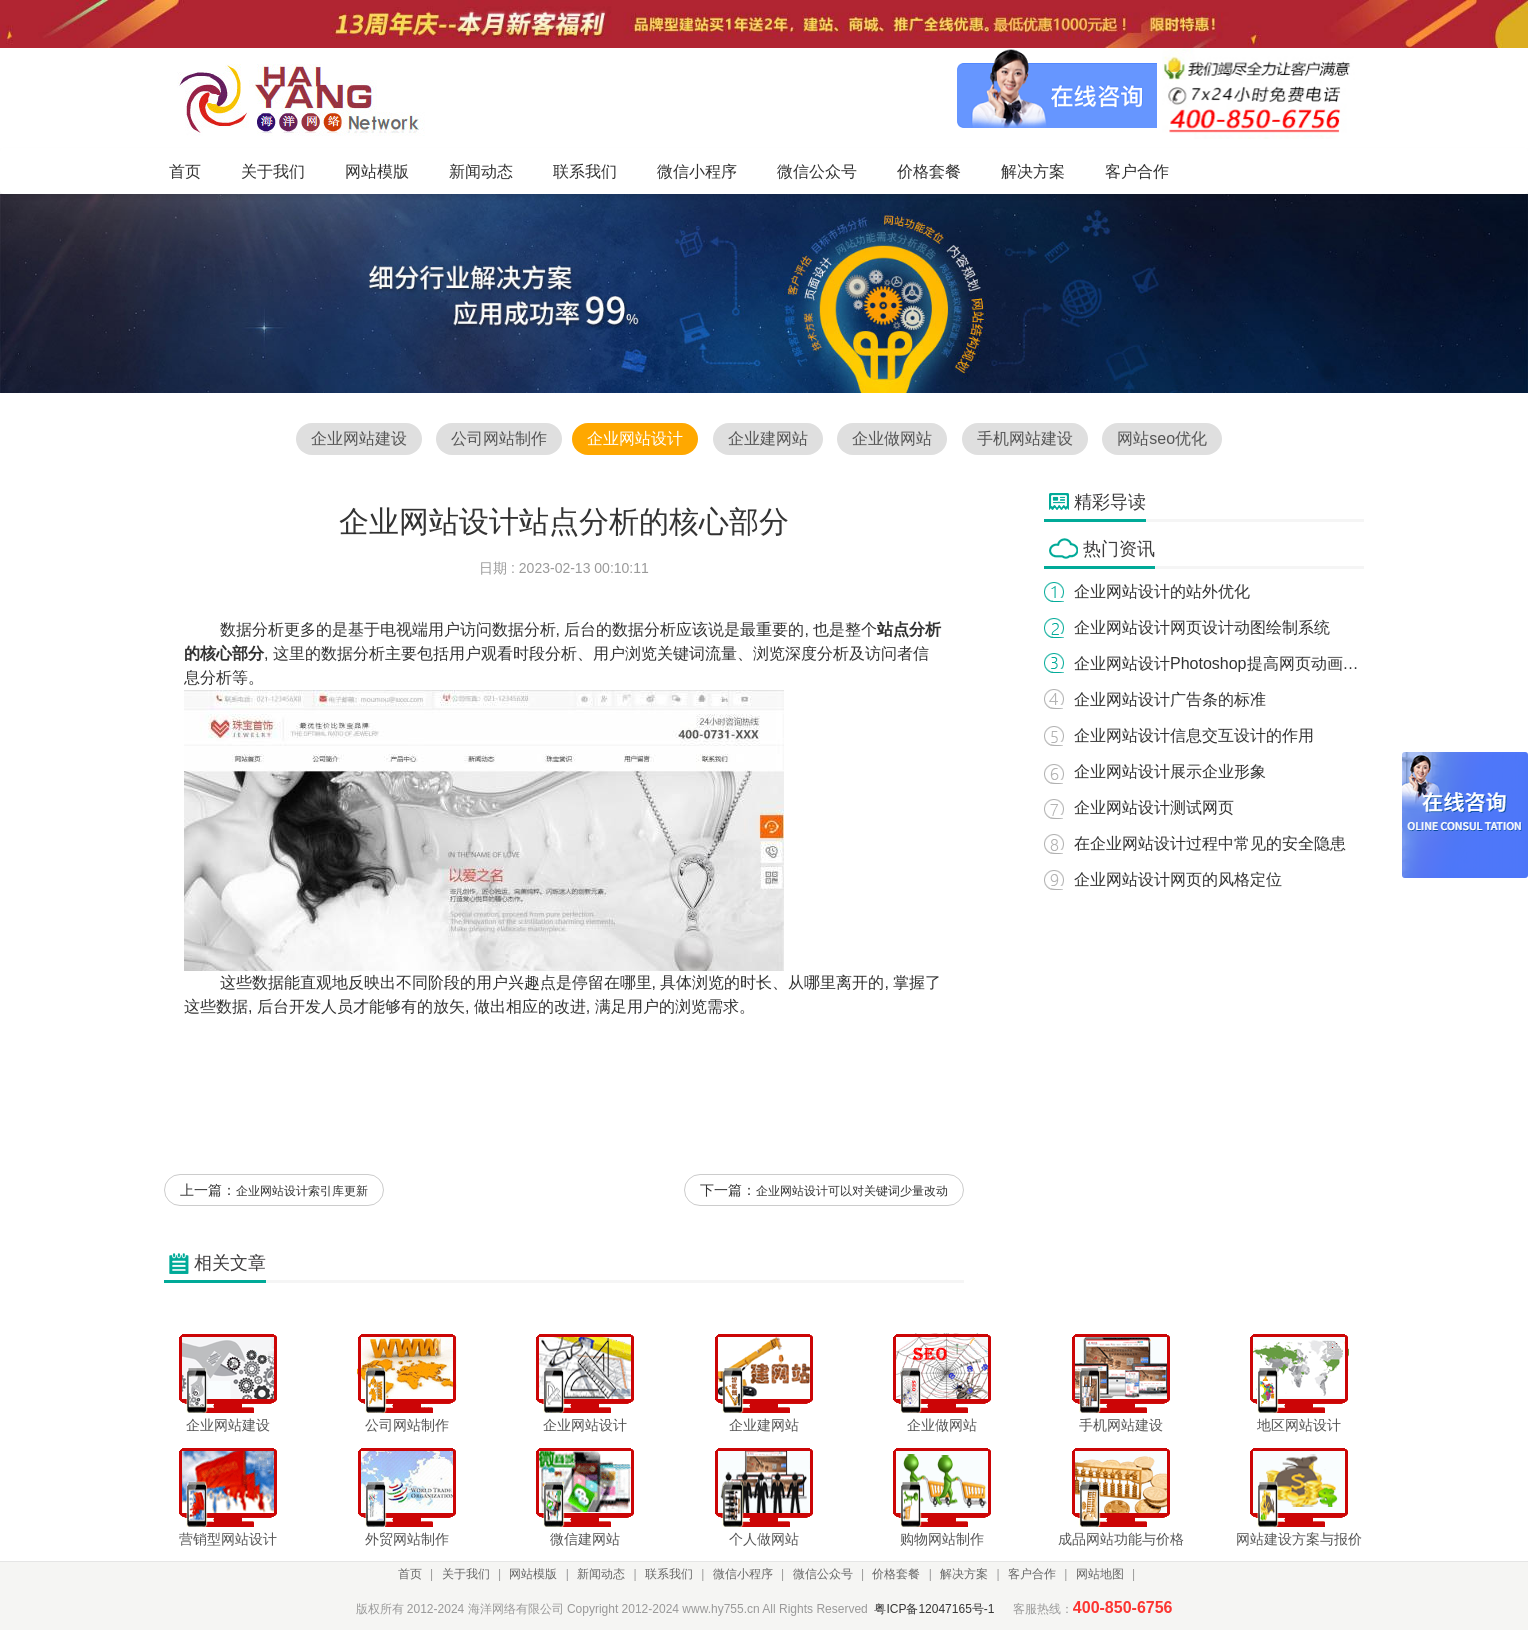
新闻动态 (601, 1574)
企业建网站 (768, 438)
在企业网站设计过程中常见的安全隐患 (1210, 843)
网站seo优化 (1162, 438)
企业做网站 (892, 438)
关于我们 (466, 1574)
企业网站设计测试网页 (1154, 807)
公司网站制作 (499, 438)
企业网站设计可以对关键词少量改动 (852, 1191)
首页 (410, 1574)
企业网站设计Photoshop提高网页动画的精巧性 (1240, 663)
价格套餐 (896, 1574)
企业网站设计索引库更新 (302, 1191)
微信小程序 (743, 1574)
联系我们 (669, 1574)
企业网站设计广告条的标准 (1170, 699)
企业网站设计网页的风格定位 (1178, 879)
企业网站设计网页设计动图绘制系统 (1202, 627)
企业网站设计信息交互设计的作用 (1194, 735)
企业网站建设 (359, 438)
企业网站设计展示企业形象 (1170, 771)
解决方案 (964, 1574)
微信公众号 (823, 1574)
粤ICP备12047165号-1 (934, 1609)
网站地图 (1100, 1574)
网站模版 (533, 1574)
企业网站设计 (635, 438)
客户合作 (1032, 1574)
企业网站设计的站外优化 (1162, 591)
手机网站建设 (1025, 438)
